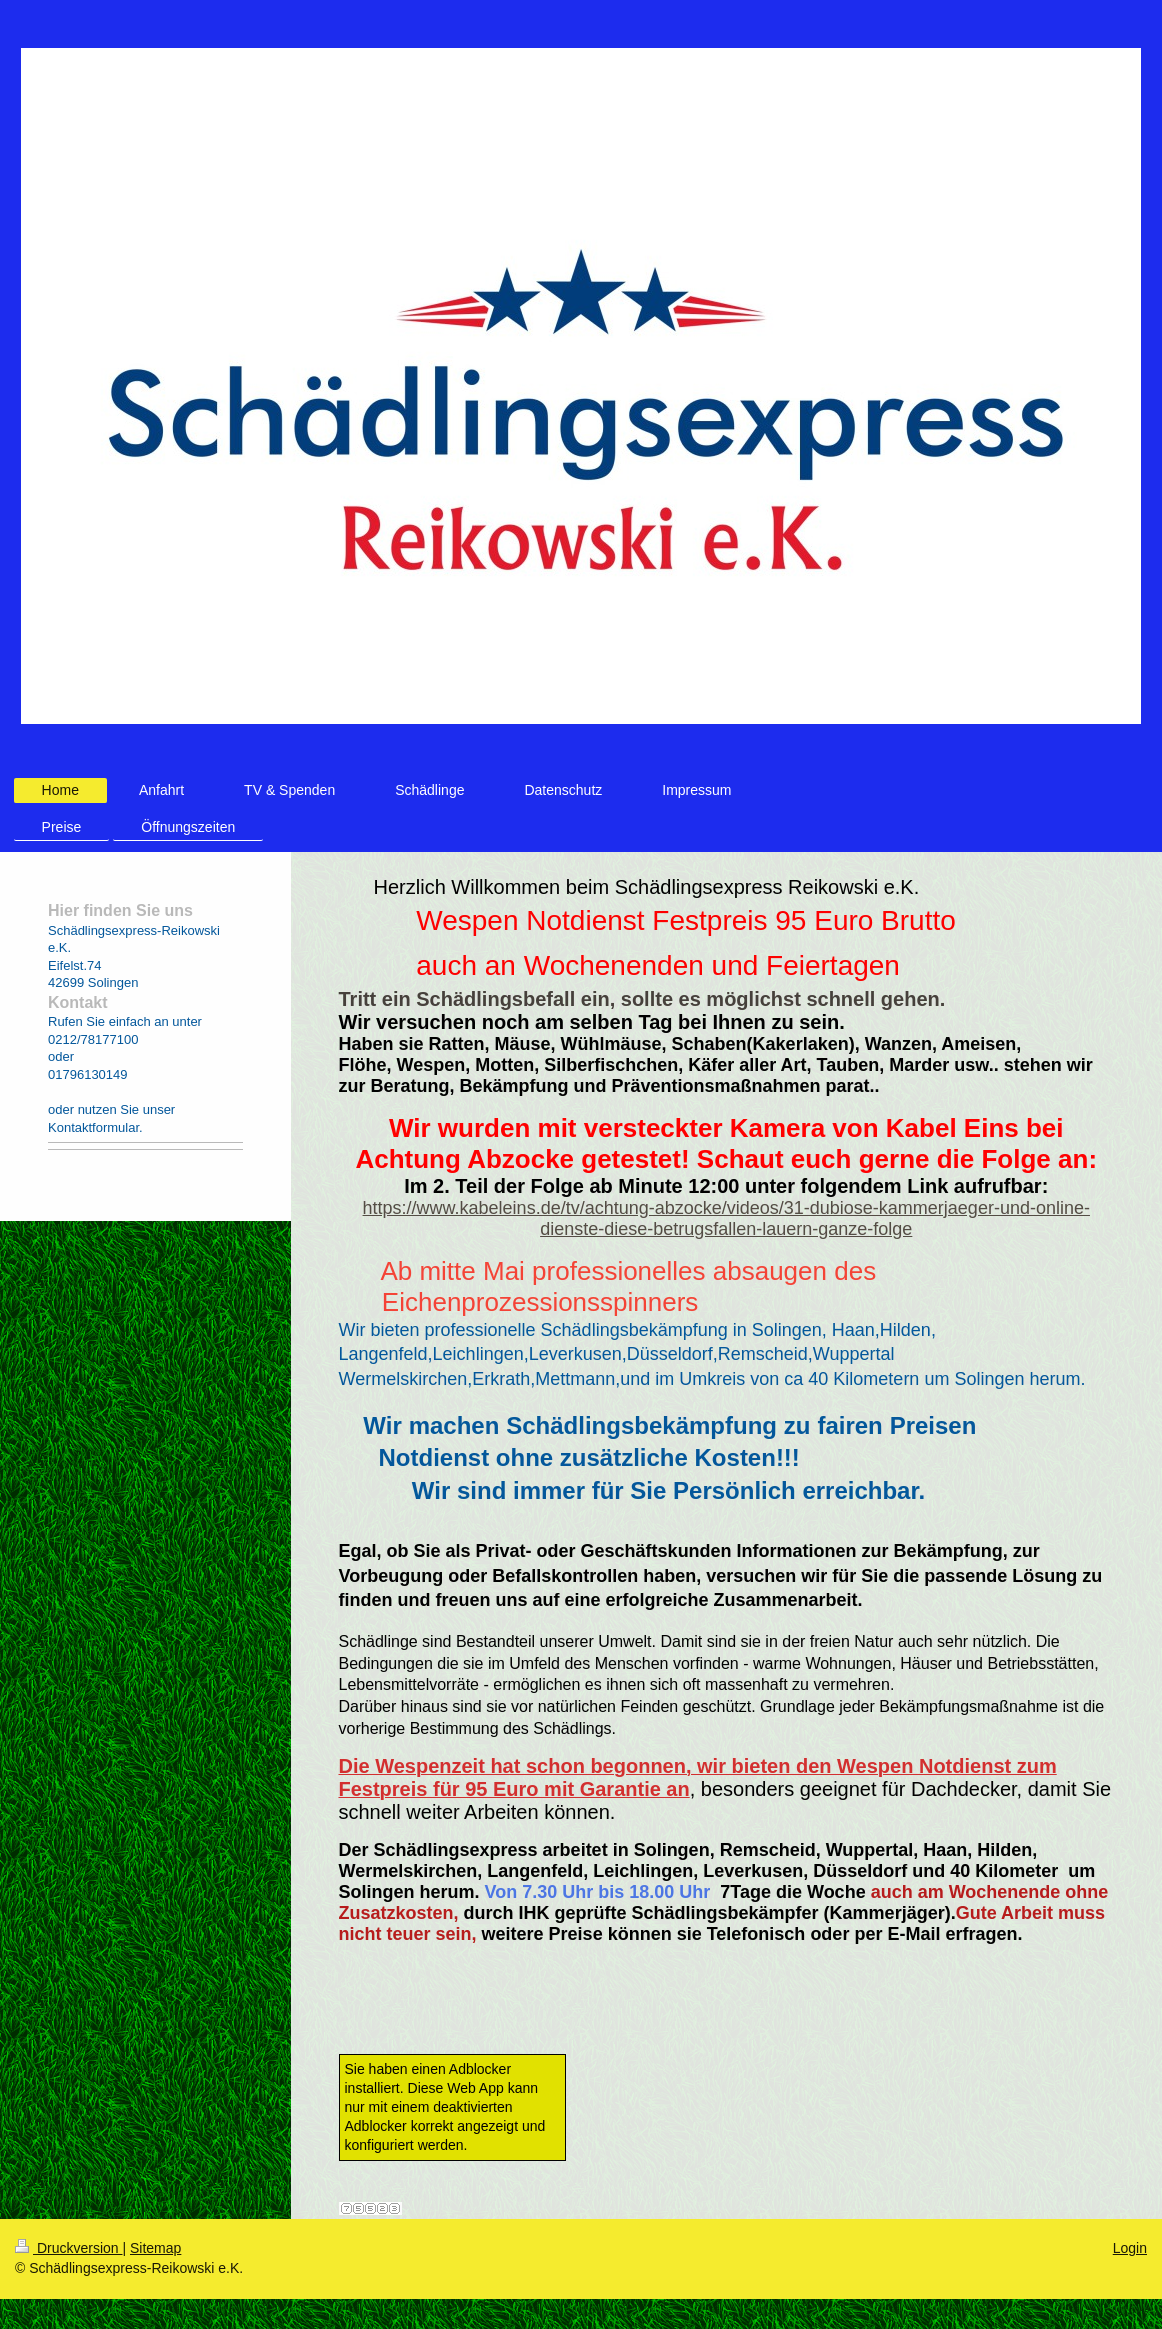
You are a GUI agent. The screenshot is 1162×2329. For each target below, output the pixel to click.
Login (1130, 2248)
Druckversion (68, 2248)
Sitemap (155, 2248)
